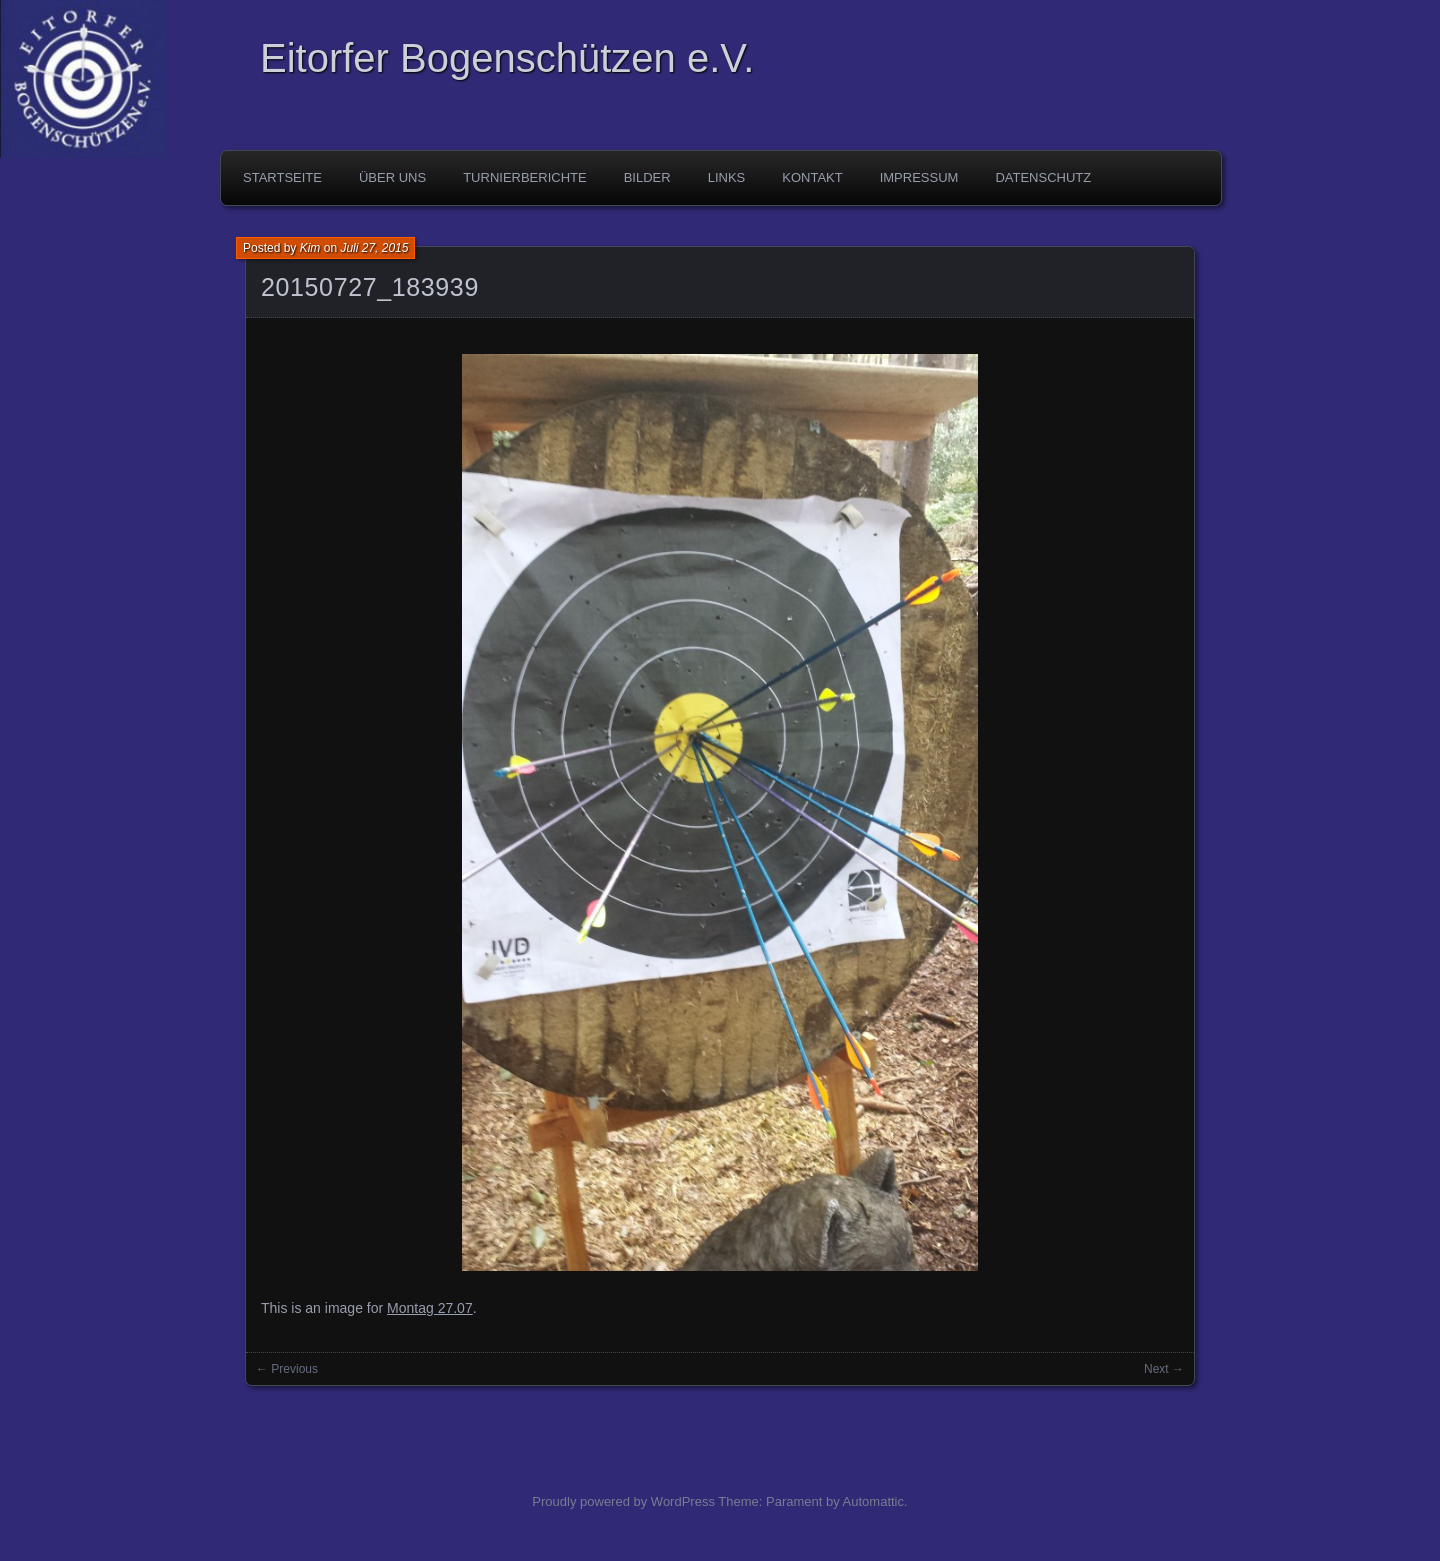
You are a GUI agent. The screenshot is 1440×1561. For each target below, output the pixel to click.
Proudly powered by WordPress (623, 1501)
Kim (310, 248)
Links (727, 177)
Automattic (873, 1501)
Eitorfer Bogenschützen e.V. (507, 58)
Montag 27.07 (430, 1308)
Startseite (282, 177)
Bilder (647, 177)
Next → (1164, 1369)
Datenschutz (1043, 177)
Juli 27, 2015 (374, 248)
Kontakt (812, 177)
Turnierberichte (525, 177)
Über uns (392, 177)
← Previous (287, 1369)
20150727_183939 (370, 287)
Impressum (919, 177)
